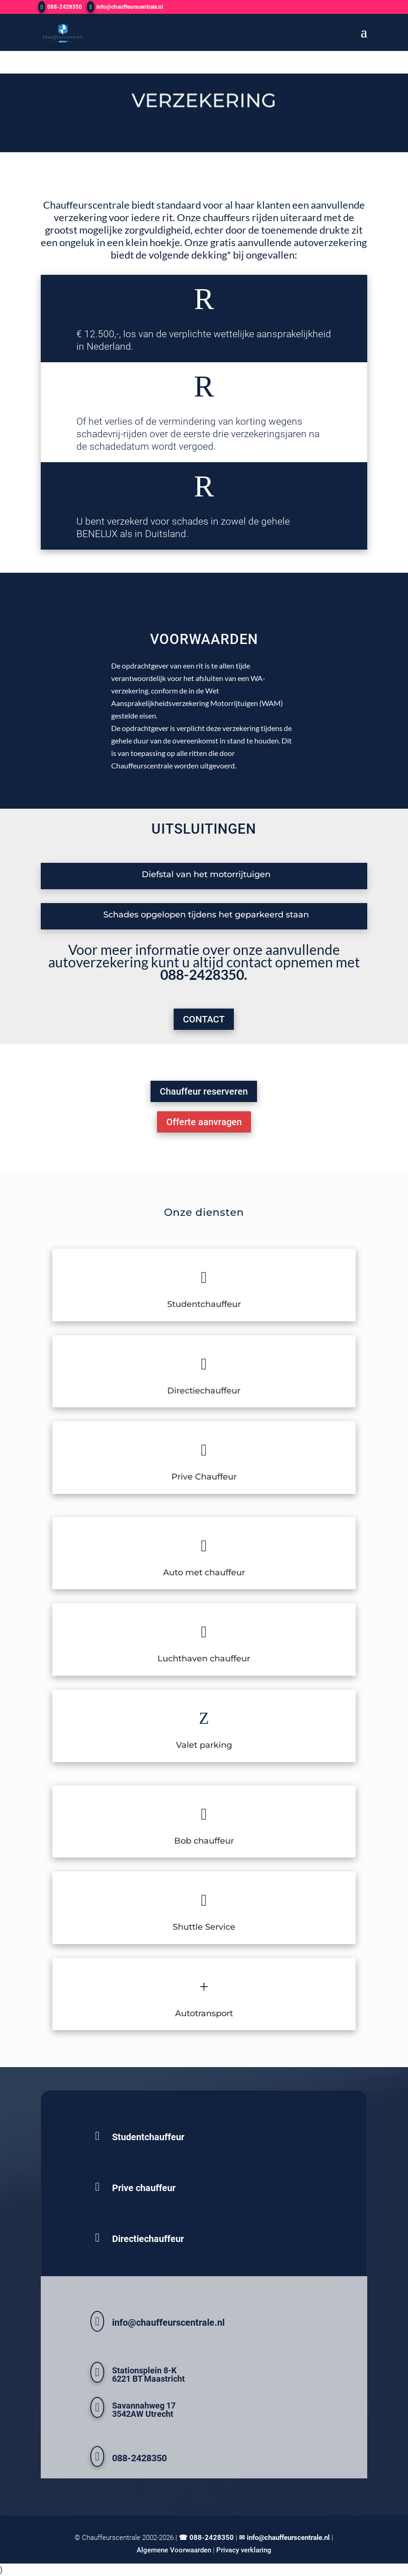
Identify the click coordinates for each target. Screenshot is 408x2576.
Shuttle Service (204, 1927)
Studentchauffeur (204, 1304)
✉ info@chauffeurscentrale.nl (284, 2537)
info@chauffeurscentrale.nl (168, 2322)
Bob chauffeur (204, 1841)
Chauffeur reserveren (204, 1091)
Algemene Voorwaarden (174, 2550)
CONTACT (204, 1019)
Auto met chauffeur (204, 1572)
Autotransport (204, 2013)
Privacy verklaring (243, 2550)
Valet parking (204, 1745)
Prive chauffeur (144, 2187)
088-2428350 (64, 7)
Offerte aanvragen (204, 1121)
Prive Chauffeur (204, 1477)
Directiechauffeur (203, 1391)
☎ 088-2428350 (206, 2537)
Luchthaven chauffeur (203, 1658)
